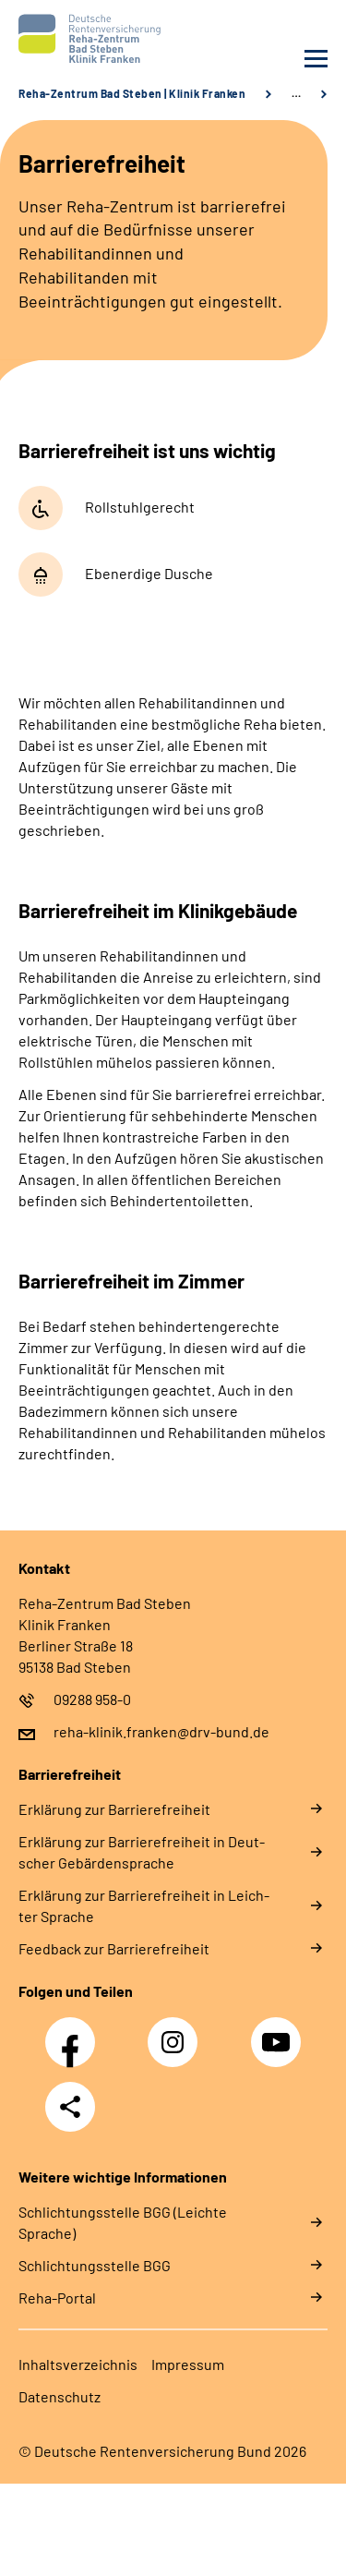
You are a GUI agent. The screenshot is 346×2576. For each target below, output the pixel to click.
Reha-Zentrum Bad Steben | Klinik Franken (131, 93)
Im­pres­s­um (187, 2364)
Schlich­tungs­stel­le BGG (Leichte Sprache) (122, 2222)
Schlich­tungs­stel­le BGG (94, 2265)
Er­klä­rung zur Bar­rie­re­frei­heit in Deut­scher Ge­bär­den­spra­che (141, 1851)
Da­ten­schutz (59, 2396)
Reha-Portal (57, 2297)
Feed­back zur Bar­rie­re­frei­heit (113, 1948)
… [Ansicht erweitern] (296, 93)
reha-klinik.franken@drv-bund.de (161, 1731)
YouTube (278, 2032)
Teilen (70, 2106)
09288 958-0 (92, 1699)
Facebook (75, 2032)
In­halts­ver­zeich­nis (77, 2364)
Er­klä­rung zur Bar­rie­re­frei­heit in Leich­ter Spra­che (143, 1905)
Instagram (177, 2032)
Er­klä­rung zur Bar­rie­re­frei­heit (114, 1809)
